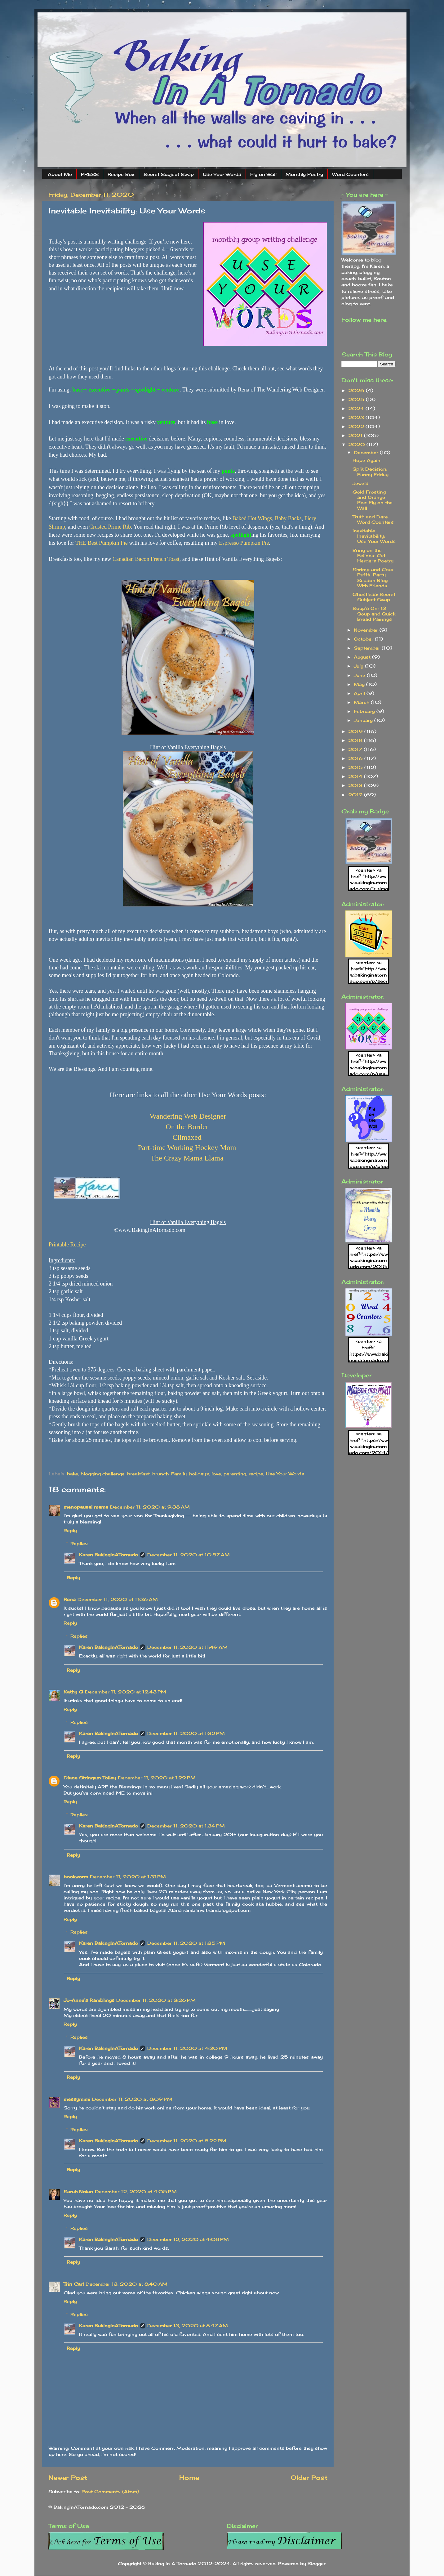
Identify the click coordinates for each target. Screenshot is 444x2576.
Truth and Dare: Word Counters (373, 519)
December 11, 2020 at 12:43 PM (125, 1691)
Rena (70, 1599)
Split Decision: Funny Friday (370, 471)
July (359, 666)
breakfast (138, 1473)
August (363, 657)
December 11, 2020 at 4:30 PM (187, 2048)
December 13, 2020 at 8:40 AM (126, 2284)
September (368, 648)
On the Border (187, 1127)
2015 (356, 767)
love (216, 1473)
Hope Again (366, 460)
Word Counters (350, 174)
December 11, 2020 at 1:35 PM (186, 1943)
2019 (356, 731)
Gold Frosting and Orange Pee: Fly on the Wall (373, 500)
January (364, 720)
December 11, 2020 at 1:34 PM (186, 1825)
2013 (356, 785)
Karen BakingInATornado (108, 1554)
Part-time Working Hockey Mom (187, 1147)
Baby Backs (288, 518)
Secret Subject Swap (169, 174)
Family (179, 1473)
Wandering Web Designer (188, 1116)
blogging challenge (103, 1473)
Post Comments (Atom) (110, 2491)
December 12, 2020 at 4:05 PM (136, 2191)
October (364, 639)
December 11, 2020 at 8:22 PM (186, 2140)
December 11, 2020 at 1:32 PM (186, 1733)
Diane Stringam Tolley (90, 1777)
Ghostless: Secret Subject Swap (374, 597)
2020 (357, 444)
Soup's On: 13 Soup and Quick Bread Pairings (374, 614)
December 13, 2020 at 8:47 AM (187, 2325)
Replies (79, 1543)
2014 (356, 776)
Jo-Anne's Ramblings (89, 2000)
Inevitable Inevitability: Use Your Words (374, 536)
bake (72, 1473)
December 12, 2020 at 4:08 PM (188, 2239)
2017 (356, 749)
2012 (356, 794)
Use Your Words (222, 174)
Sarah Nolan (78, 2191)
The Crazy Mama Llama (186, 1158)
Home (189, 2477)
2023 (357, 417)
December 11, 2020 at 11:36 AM (118, 1599)
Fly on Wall (263, 174)
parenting (235, 1473)
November (367, 630)
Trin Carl (74, 2284)
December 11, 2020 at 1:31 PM (128, 1876)
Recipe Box (121, 174)
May (360, 684)
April (360, 693)
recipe (256, 1473)
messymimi (77, 2099)
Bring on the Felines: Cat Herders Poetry (373, 556)
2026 (357, 390)
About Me (60, 174)
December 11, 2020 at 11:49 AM (187, 1647)
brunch (160, 1473)
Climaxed (186, 1137)
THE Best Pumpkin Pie (101, 543)
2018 (356, 740)
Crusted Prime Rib (110, 527)
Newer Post (67, 2477)
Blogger (317, 2563)
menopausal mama (86, 1506)
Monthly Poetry (304, 174)
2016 (356, 758)
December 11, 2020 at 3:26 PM (156, 2000)
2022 (357, 426)
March (362, 702)
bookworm (76, 1876)
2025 (357, 399)
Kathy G (73, 1691)
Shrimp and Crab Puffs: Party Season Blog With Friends (373, 577)
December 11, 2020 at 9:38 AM (150, 1506)
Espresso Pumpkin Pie (244, 543)
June (360, 675)
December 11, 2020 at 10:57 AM (188, 1554)
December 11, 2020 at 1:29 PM (157, 1777)
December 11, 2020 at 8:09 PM (132, 2099)
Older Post (309, 2477)
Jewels (360, 483)
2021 (356, 435)
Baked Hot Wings (252, 518)
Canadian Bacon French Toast (146, 559)
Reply (70, 1530)
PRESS (90, 174)
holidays (199, 1473)
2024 (357, 408)
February (365, 711)
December (367, 452)
